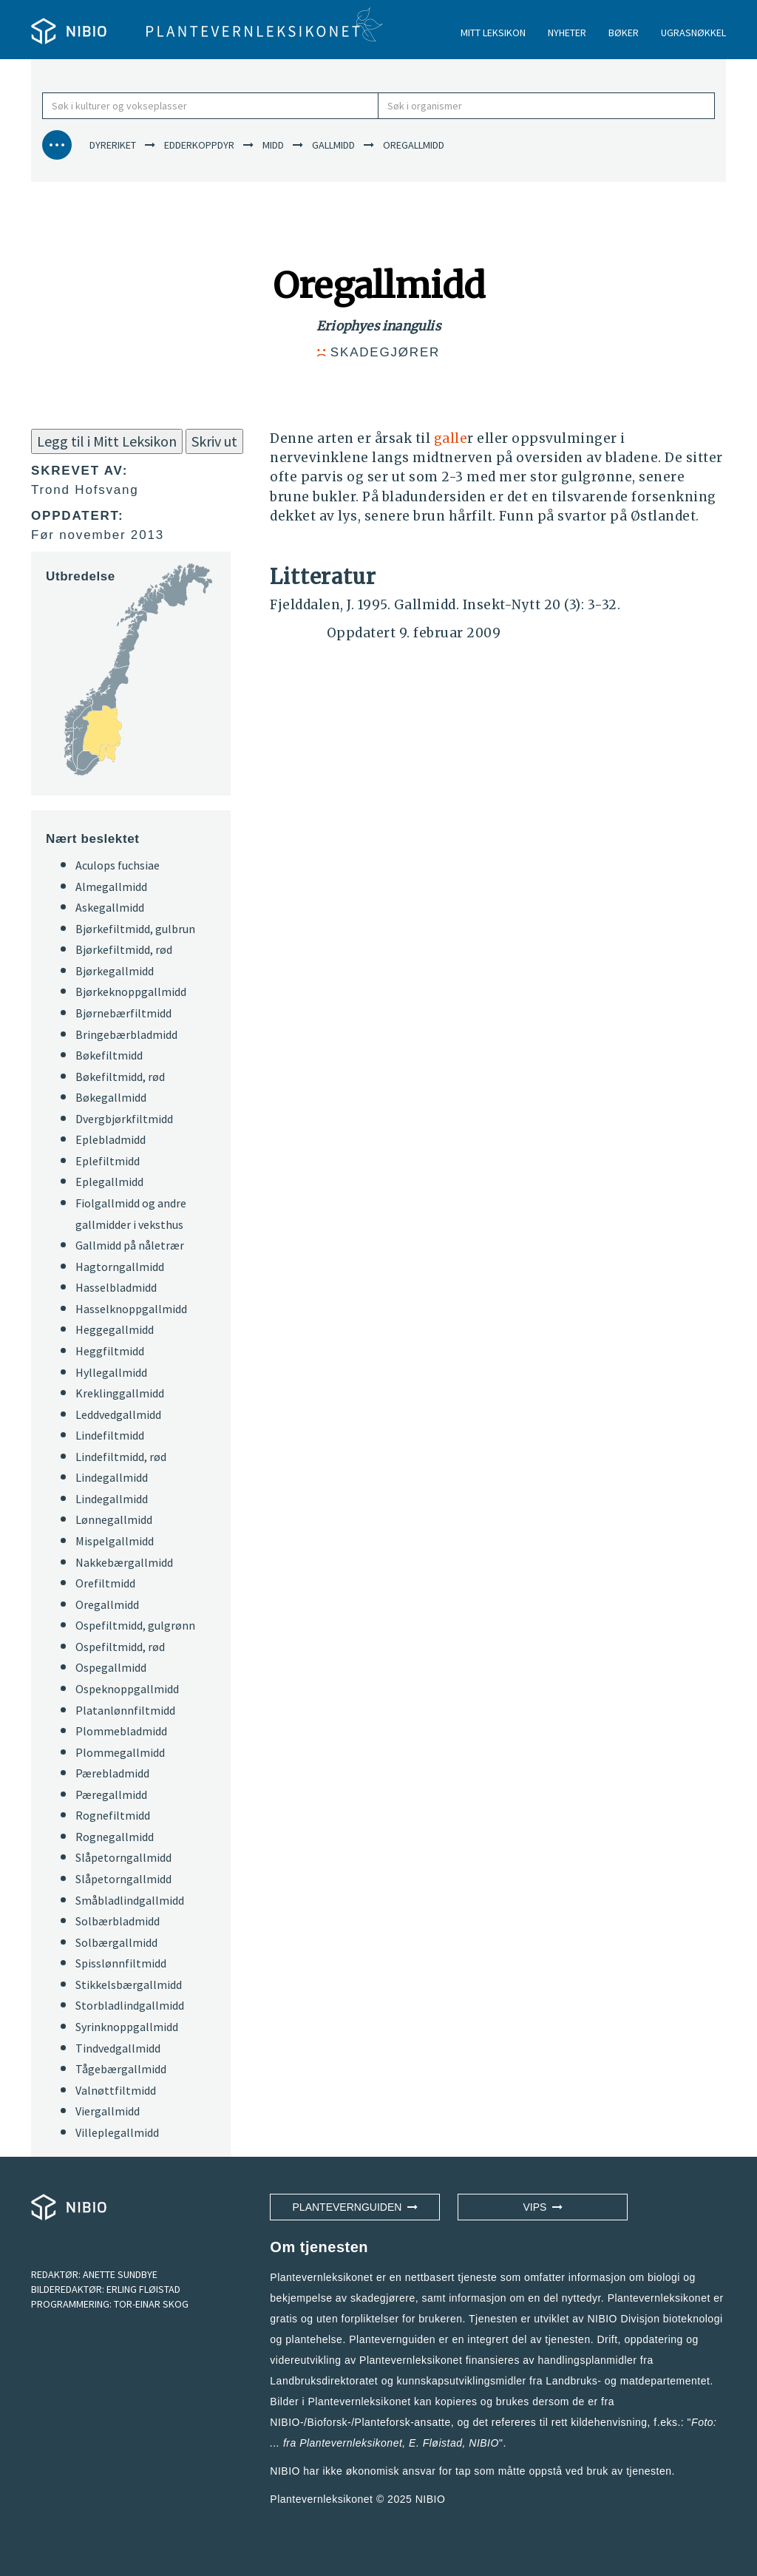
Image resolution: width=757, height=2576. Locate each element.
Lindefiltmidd (109, 1435)
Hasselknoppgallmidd (131, 1308)
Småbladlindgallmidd (129, 1900)
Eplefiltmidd (107, 1160)
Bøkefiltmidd (109, 1055)
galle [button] (451, 438)
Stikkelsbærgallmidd (128, 1984)
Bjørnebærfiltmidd (123, 1013)
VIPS (543, 2207)
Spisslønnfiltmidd (120, 1963)
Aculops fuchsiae (117, 865)
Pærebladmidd (112, 1773)
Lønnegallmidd (113, 1519)
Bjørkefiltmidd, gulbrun (135, 928)
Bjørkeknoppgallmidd (130, 991)
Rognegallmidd (114, 1836)
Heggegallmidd (114, 1329)
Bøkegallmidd (110, 1097)
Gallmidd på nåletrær (129, 1245)
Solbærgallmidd (116, 1942)
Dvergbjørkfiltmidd (124, 1118)
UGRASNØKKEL (693, 32)
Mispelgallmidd (114, 1540)
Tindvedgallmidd (117, 2048)
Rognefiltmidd (112, 1815)
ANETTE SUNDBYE (120, 2274)
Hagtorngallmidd (119, 1266)
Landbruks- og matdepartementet (628, 2381)
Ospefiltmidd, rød (120, 1646)
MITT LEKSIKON (493, 32)
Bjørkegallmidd (114, 970)
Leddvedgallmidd (118, 1414)
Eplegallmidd (109, 1181)
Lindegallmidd (111, 1477)
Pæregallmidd (111, 1794)
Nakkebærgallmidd (124, 1562)
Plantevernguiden (355, 2207)
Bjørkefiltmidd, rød (123, 949)
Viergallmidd (107, 2111)
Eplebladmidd (110, 1139)
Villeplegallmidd (117, 2132)
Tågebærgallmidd (120, 2068)
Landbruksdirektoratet (324, 2381)
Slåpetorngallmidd (123, 1857)
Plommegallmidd (120, 1752)
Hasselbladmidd (116, 1287)
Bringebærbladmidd (126, 1034)
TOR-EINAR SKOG (151, 2304)
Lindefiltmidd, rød (120, 1456)
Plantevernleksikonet (350, 2443)
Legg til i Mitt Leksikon (107, 441)
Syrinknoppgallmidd (126, 2026)
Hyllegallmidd (111, 1372)
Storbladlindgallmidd (129, 2005)
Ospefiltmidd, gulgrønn (135, 1625)
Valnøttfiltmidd (115, 2090)
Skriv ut (214, 441)
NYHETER (567, 32)
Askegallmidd (109, 907)
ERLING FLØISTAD (143, 2289)
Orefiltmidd (105, 1583)
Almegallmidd (111, 886)
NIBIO (430, 2499)
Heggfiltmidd (109, 1350)
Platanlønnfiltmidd (125, 1710)
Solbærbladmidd (117, 1921)
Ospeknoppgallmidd (127, 1688)
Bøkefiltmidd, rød (120, 1076)
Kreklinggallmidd (119, 1393)
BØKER (623, 32)
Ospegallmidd (110, 1667)
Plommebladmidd (121, 1730)
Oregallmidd (107, 1604)
